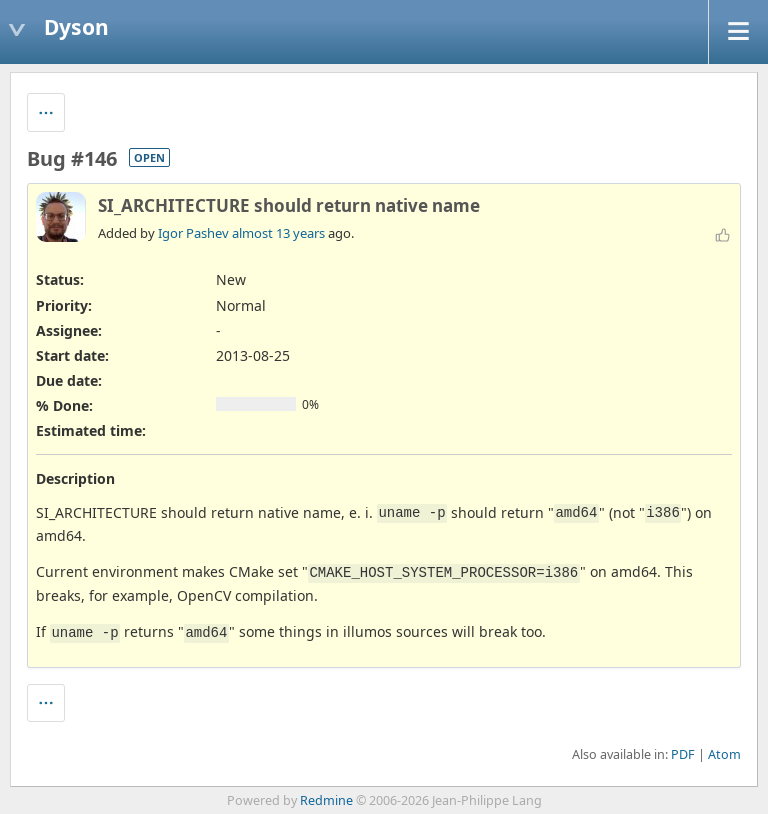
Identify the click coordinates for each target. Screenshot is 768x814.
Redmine (326, 800)
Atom (724, 754)
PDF (683, 754)
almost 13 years (278, 233)
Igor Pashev (193, 233)
